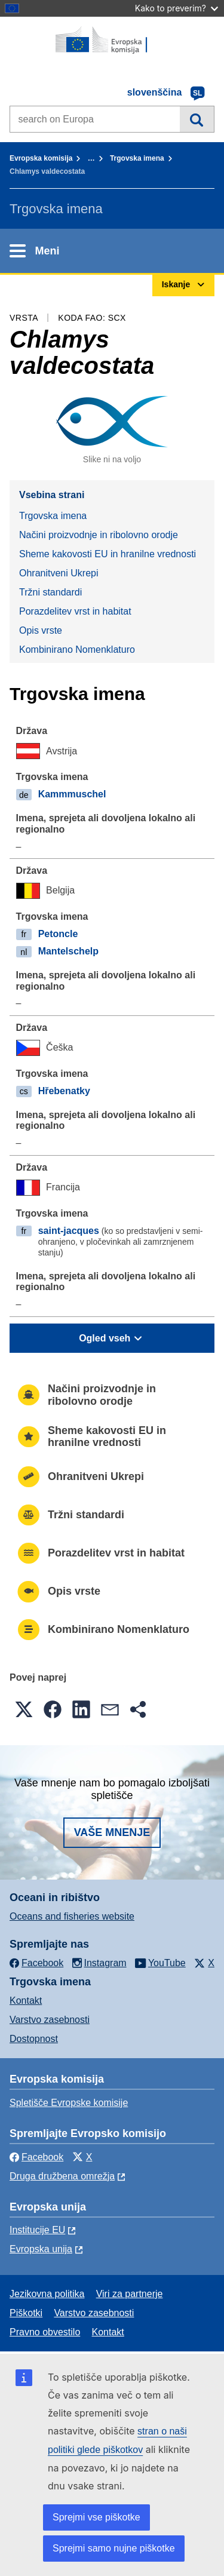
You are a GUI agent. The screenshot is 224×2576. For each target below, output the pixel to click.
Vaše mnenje (112, 1832)
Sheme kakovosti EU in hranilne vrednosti (107, 554)
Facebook (36, 2157)
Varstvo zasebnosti (50, 2020)
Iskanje (197, 118)
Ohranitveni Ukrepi (59, 573)
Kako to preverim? (176, 8)
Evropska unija (41, 2249)
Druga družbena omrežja (62, 2176)
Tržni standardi (50, 592)
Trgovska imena (137, 158)
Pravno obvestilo (45, 2332)
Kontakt (26, 2000)
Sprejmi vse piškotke (96, 2517)
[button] (24, 1709)
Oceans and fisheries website (72, 1916)
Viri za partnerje (129, 2294)
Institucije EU (37, 2230)
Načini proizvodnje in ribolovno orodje (98, 535)
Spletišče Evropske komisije (69, 2103)
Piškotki (26, 2313)
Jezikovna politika (47, 2294)
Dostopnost (34, 2039)
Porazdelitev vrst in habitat (75, 611)
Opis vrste (40, 630)
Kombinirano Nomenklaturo (77, 649)
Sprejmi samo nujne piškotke (114, 2548)
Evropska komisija (41, 158)
